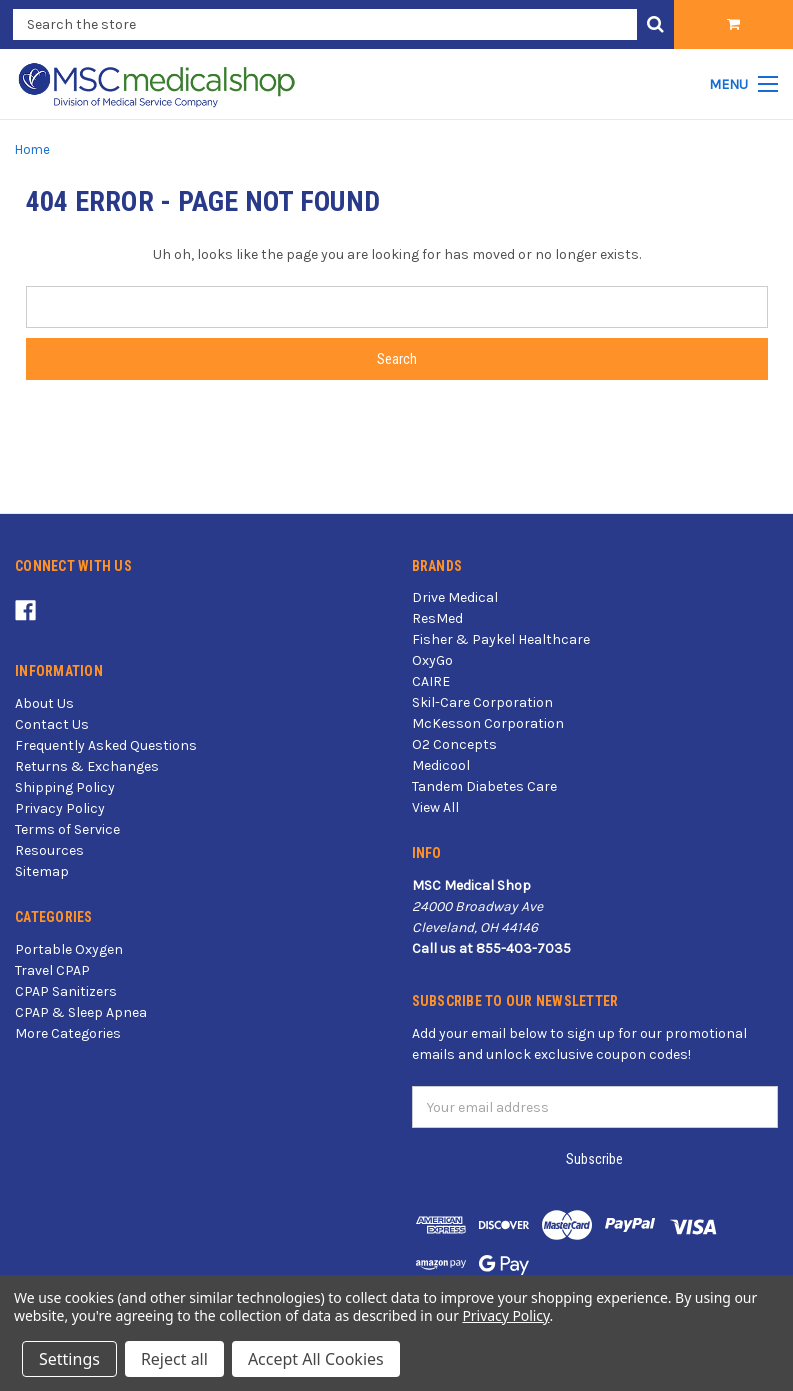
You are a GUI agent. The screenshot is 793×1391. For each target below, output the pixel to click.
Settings (69, 1359)
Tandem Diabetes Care (484, 786)
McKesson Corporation (488, 723)
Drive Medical (455, 597)
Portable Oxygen (69, 949)
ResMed (437, 618)
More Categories (68, 1033)
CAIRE (431, 681)
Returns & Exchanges (87, 766)
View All (435, 807)
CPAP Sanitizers (66, 991)
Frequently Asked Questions (106, 745)
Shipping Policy (65, 787)
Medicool (441, 765)
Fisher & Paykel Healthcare (501, 639)
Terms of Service (67, 829)
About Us (44, 703)
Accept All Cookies (316, 1359)
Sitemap (42, 871)
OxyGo (432, 660)
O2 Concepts (454, 744)
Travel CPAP (52, 970)
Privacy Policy (60, 808)
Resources (49, 850)
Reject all (174, 1359)
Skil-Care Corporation (482, 702)
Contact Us (52, 724)
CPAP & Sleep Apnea (81, 1012)
